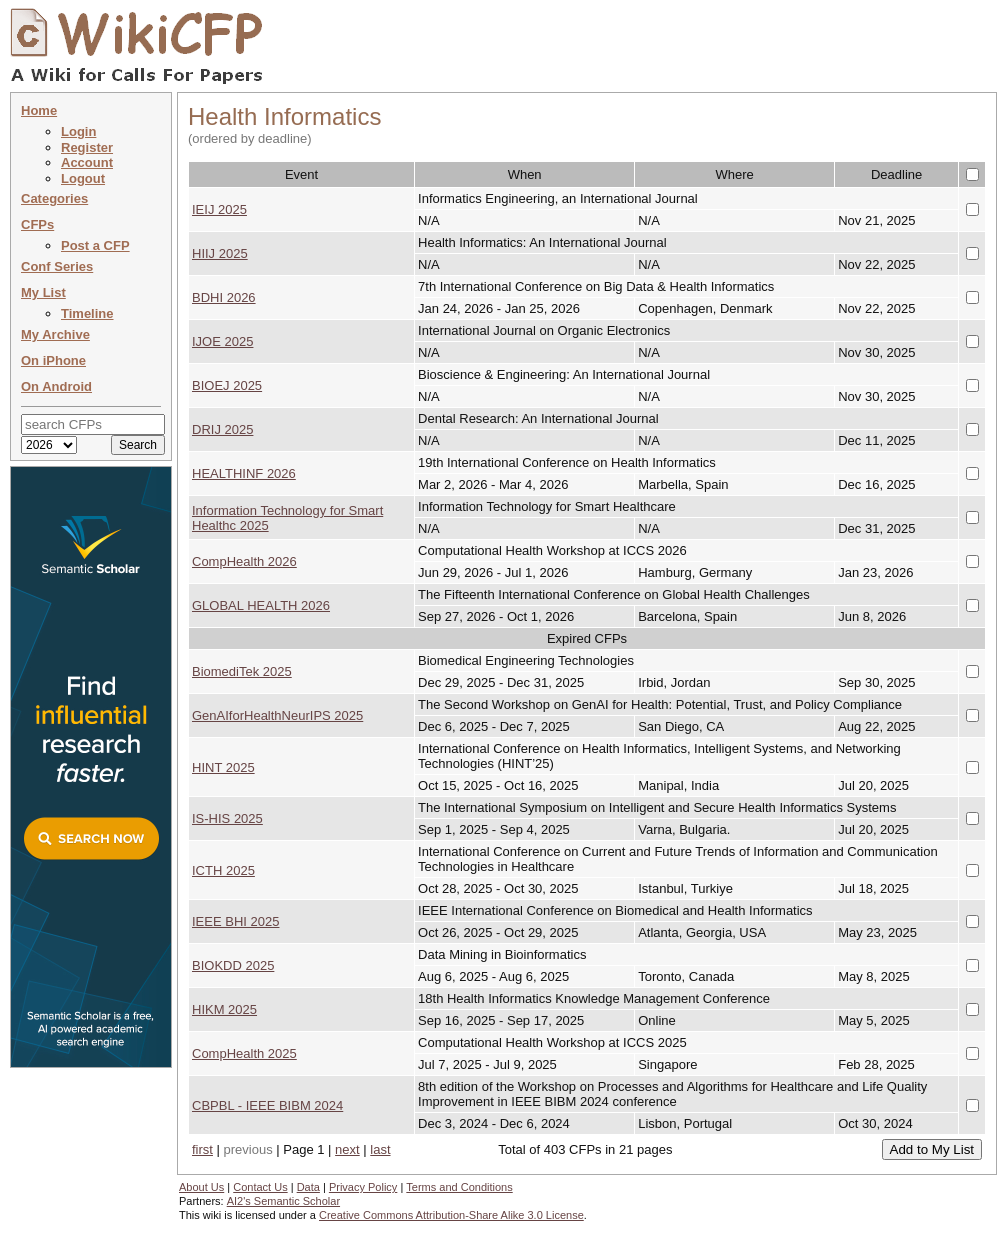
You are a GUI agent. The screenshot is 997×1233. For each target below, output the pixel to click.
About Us (201, 1187)
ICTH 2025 (223, 870)
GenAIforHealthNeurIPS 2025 (277, 715)
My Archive (55, 334)
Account (87, 162)
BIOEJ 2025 (227, 385)
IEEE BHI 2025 (235, 921)
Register (87, 147)
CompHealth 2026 (244, 561)
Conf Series (57, 266)
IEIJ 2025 (219, 209)
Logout (83, 178)
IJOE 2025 (222, 341)
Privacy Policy (363, 1187)
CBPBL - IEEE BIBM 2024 (267, 1105)
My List (43, 292)
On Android (56, 386)
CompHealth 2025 (244, 1053)
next (347, 1149)
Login (78, 131)
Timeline (87, 313)
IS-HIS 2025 (227, 818)
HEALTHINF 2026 (244, 473)
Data (308, 1187)
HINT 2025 (223, 767)
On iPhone (53, 360)
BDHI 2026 (224, 297)
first (202, 1149)
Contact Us (260, 1187)
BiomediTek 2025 (242, 671)
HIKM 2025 (224, 1009)
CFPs (37, 224)
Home (39, 110)
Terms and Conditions (459, 1187)
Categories (54, 198)
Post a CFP (95, 245)
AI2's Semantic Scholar (283, 1201)
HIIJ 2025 (220, 253)
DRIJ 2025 (222, 429)
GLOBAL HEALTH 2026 (261, 605)
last (380, 1149)
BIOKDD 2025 (233, 965)
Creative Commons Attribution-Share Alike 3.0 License (451, 1215)
